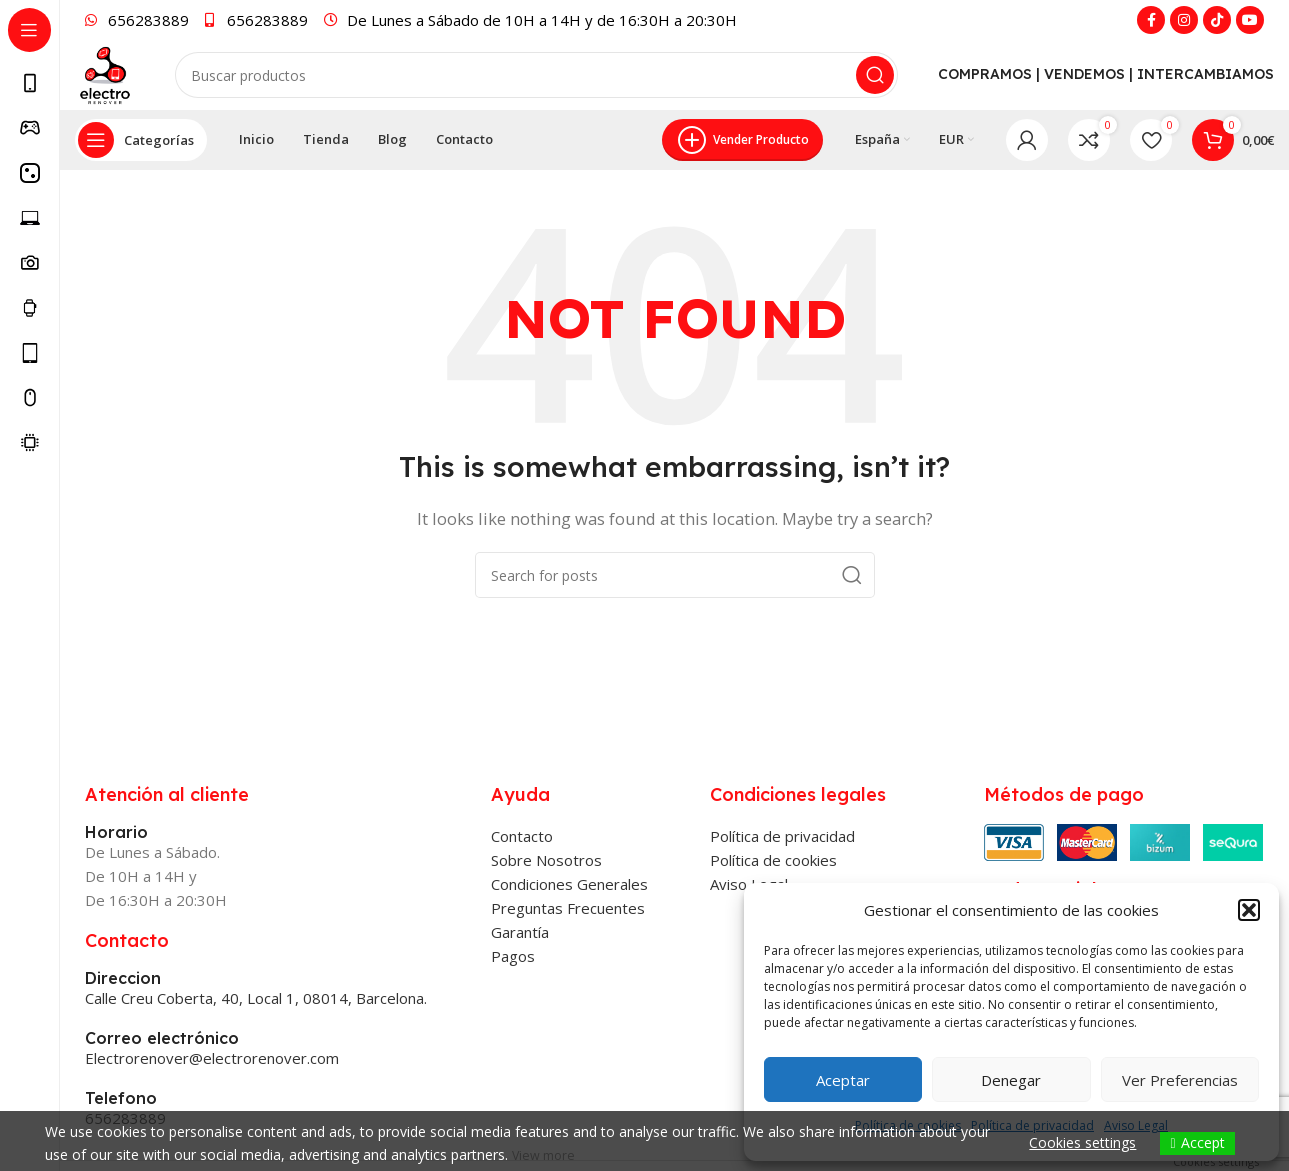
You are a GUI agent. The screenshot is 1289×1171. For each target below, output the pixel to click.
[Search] (564, 110)
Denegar (1011, 1080)
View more (546, 1154)
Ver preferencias (1180, 1080)
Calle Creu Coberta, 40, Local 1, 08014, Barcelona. (256, 1068)
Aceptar (843, 1080)
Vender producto (742, 210)
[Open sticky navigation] (141, 210)
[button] (1249, 910)
